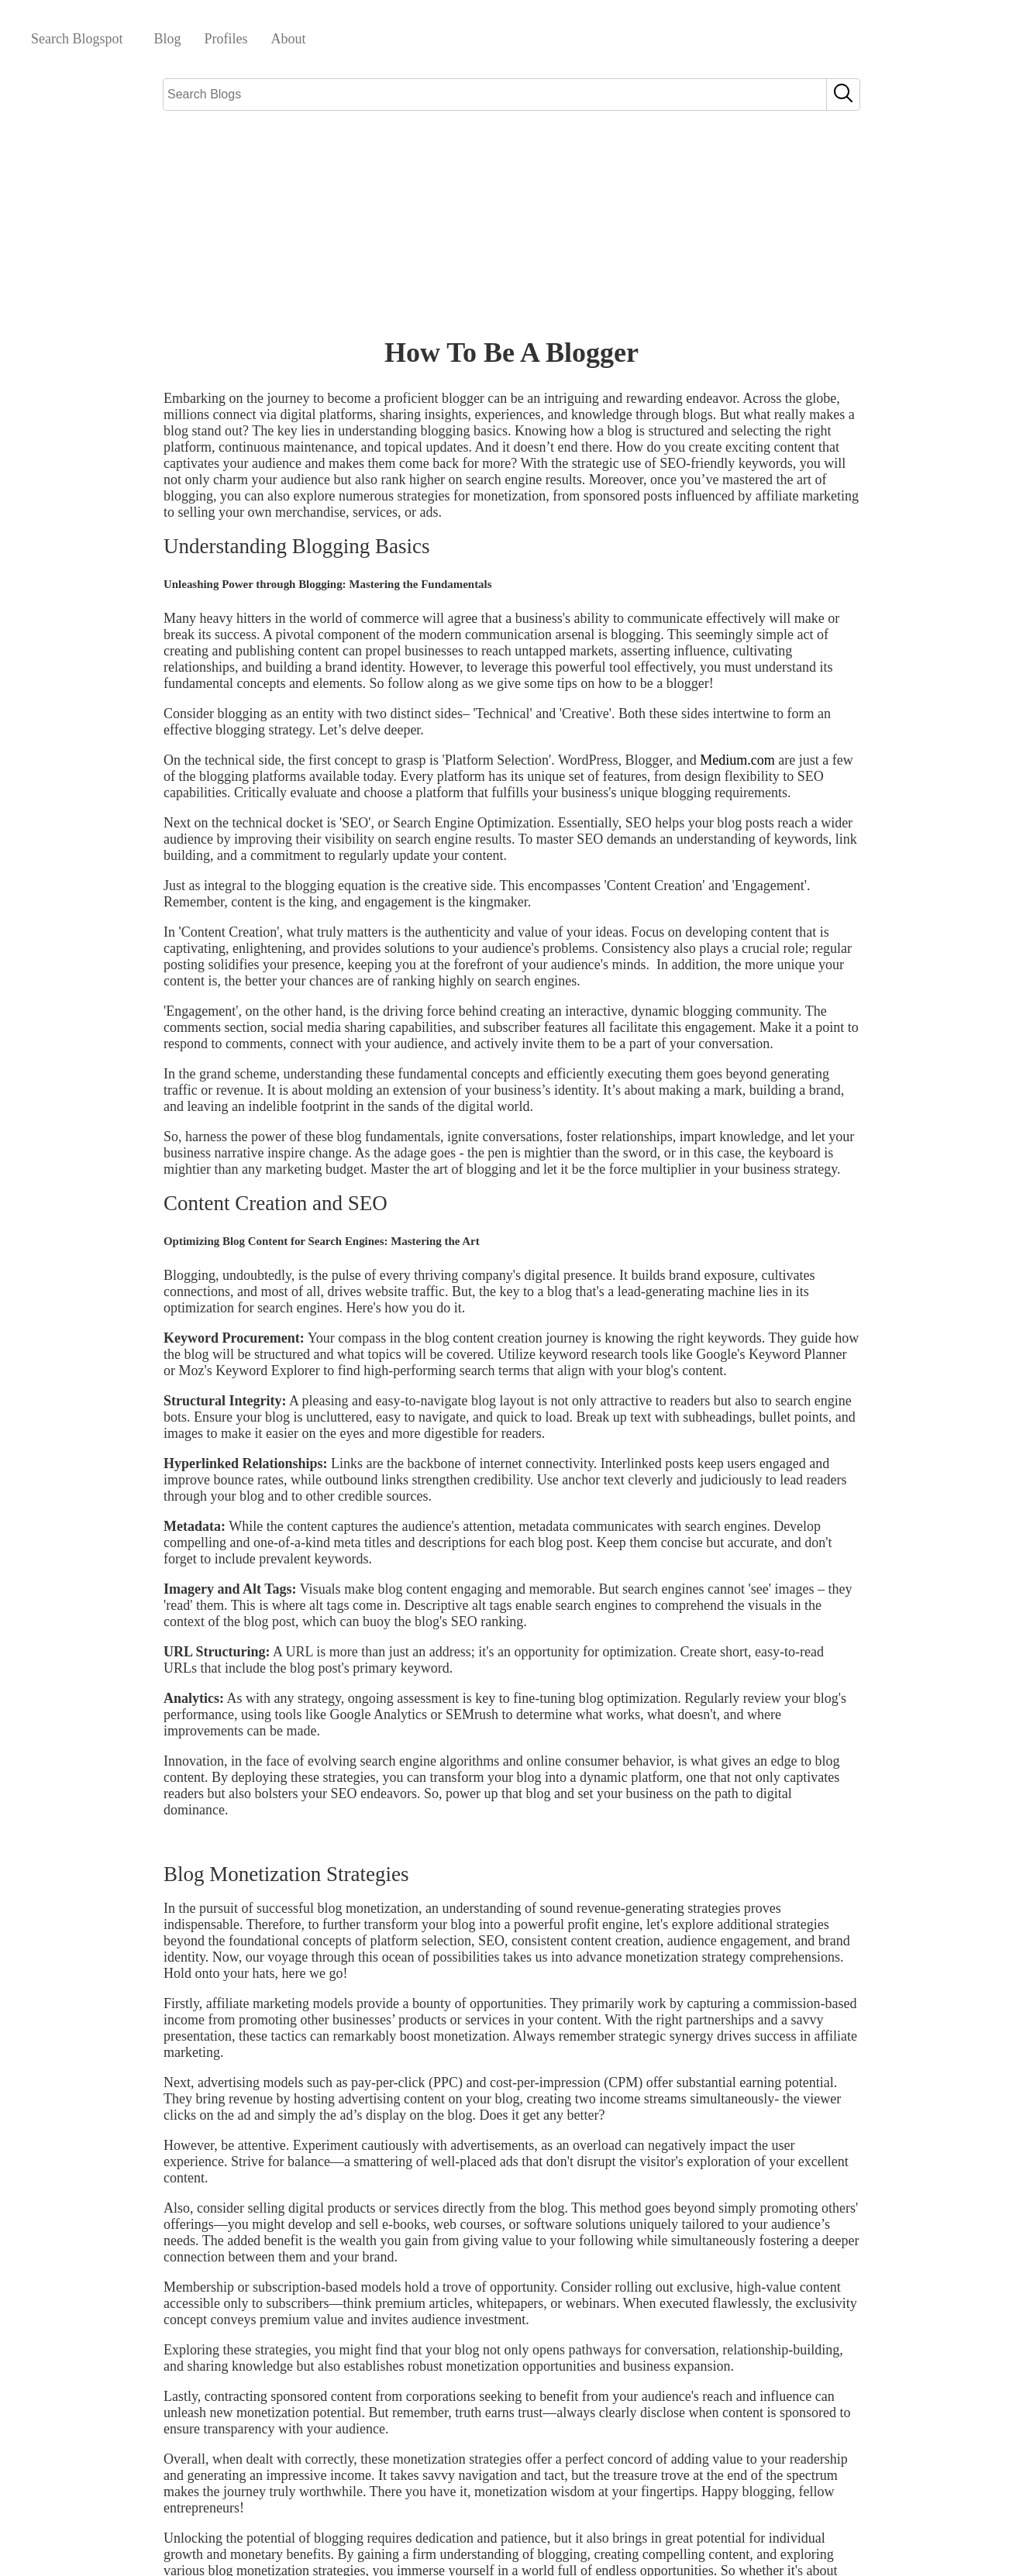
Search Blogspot (77, 38)
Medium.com (737, 760)
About (288, 38)
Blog (167, 38)
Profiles (226, 38)
